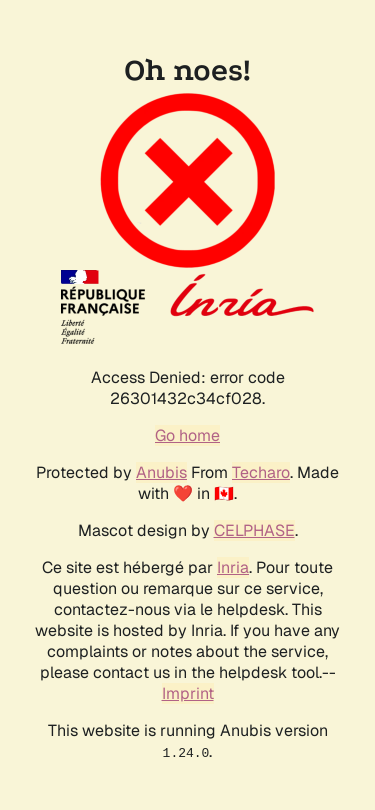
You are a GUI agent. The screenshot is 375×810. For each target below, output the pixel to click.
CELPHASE (254, 530)
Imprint (188, 693)
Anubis (161, 472)
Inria (233, 567)
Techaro (261, 472)
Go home (187, 435)
